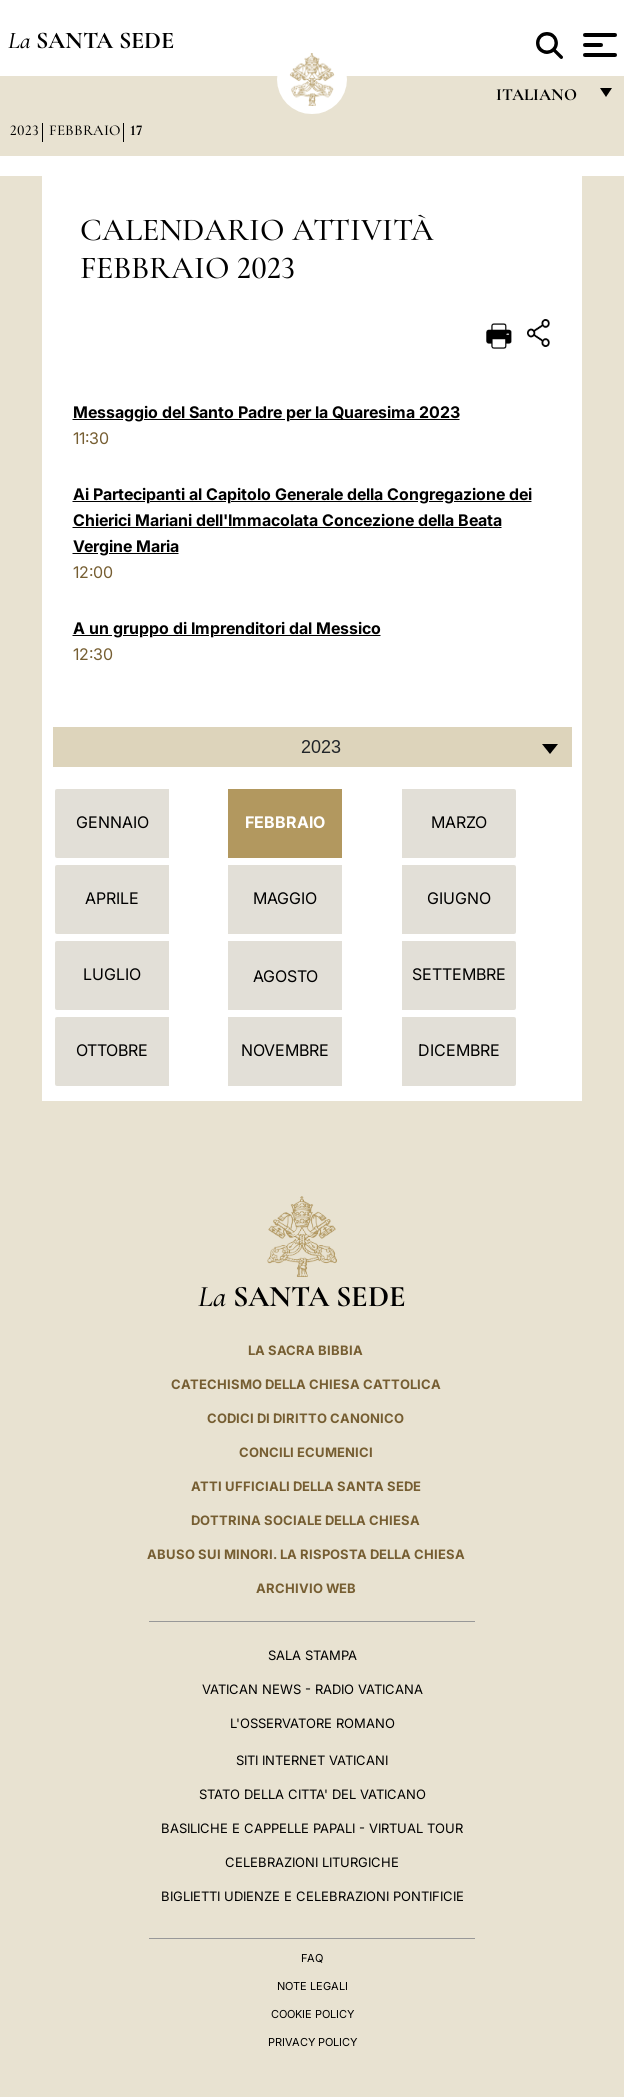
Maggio (285, 898)
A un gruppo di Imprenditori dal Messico (227, 628)
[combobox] (312, 747)
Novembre (285, 1050)
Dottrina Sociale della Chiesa (305, 1520)
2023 (24, 130)
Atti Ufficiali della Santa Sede (306, 1486)
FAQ (312, 1958)
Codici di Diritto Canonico (305, 1418)
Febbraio (84, 130)
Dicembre (459, 1050)
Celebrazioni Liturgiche (312, 1862)
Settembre (459, 974)
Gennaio (112, 822)
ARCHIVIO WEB (306, 1588)
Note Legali (312, 1986)
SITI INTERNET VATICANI (312, 1760)
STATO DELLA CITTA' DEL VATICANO (312, 1794)
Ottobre (112, 1050)
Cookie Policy (312, 2014)
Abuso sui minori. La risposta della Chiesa (306, 1554)
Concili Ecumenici (306, 1452)
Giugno (459, 898)
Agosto (285, 976)
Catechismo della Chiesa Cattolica (306, 1384)
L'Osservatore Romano (312, 1723)
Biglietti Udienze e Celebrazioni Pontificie (312, 1896)
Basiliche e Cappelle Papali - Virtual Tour (312, 1828)
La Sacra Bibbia (305, 1350)
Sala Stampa (312, 1655)
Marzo (459, 822)
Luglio (112, 974)
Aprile (112, 898)
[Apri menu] (597, 45)
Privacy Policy (312, 2042)
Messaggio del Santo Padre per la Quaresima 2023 (266, 412)
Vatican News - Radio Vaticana (312, 1689)
